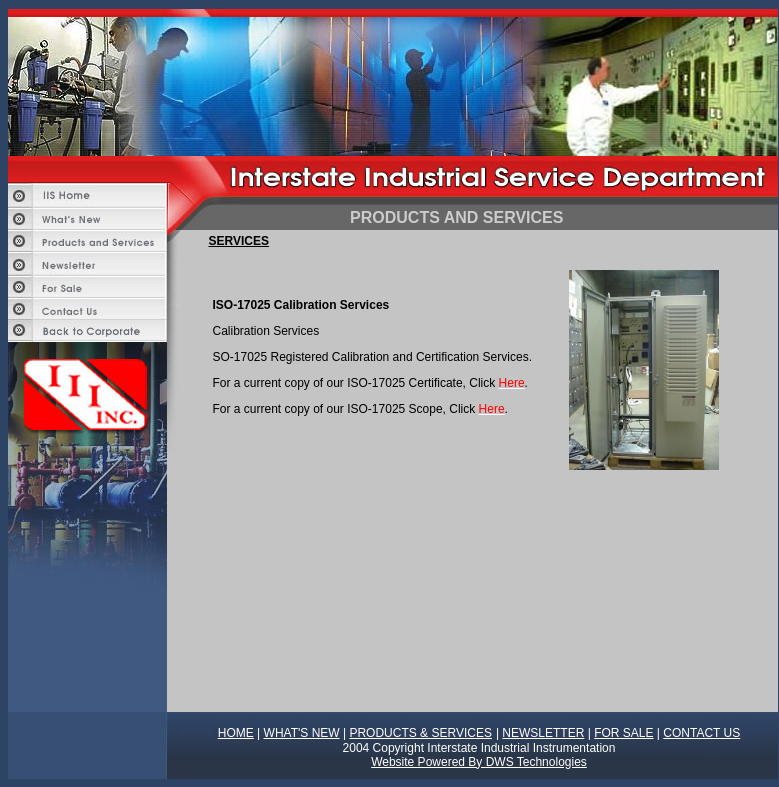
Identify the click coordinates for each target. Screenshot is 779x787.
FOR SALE (623, 733)
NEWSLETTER (543, 733)
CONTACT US (701, 733)
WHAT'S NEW (302, 733)
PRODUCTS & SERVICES (420, 733)
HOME (236, 733)
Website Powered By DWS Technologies (479, 762)
